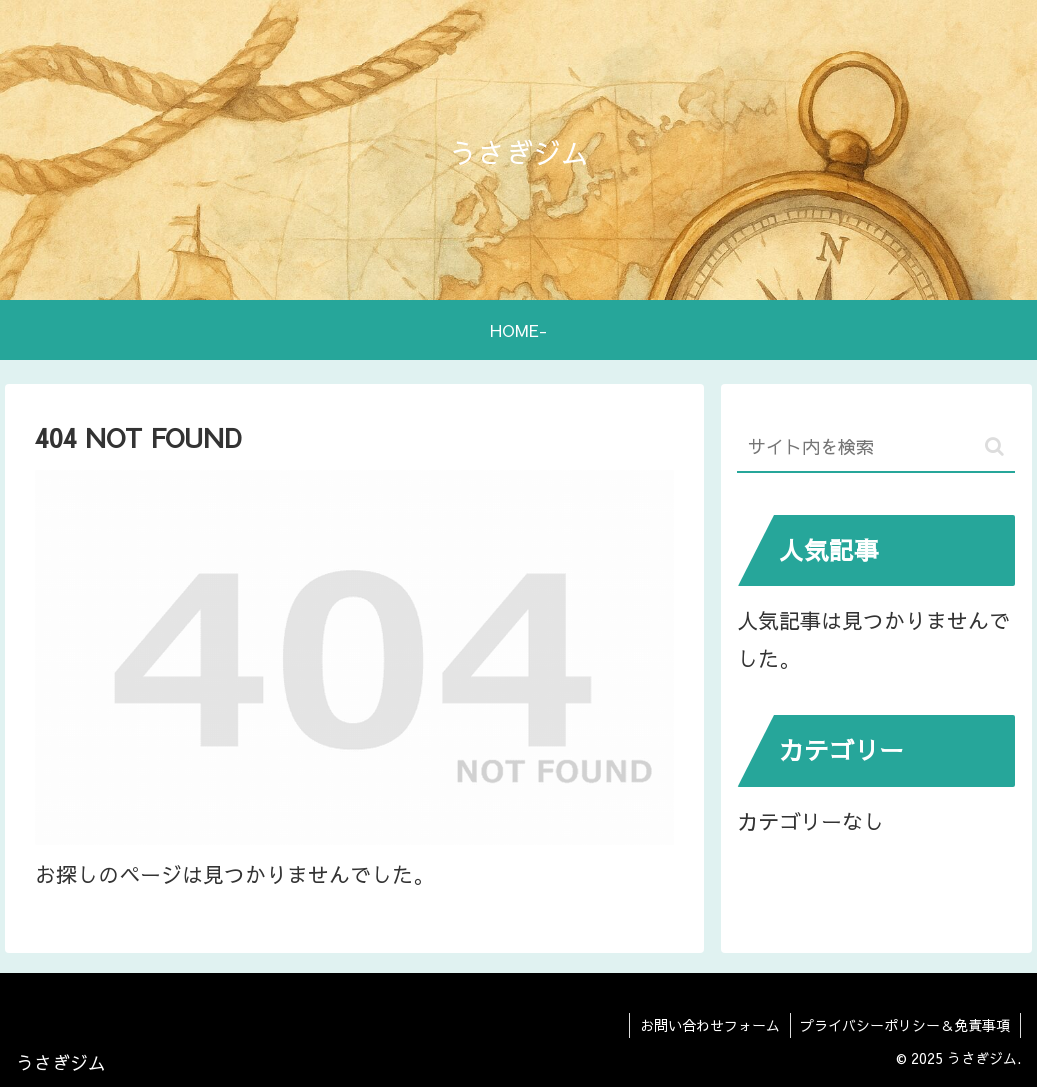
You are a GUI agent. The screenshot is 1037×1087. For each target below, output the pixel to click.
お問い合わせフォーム (709, 1025)
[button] (994, 446)
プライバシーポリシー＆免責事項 (905, 1025)
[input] (876, 447)
